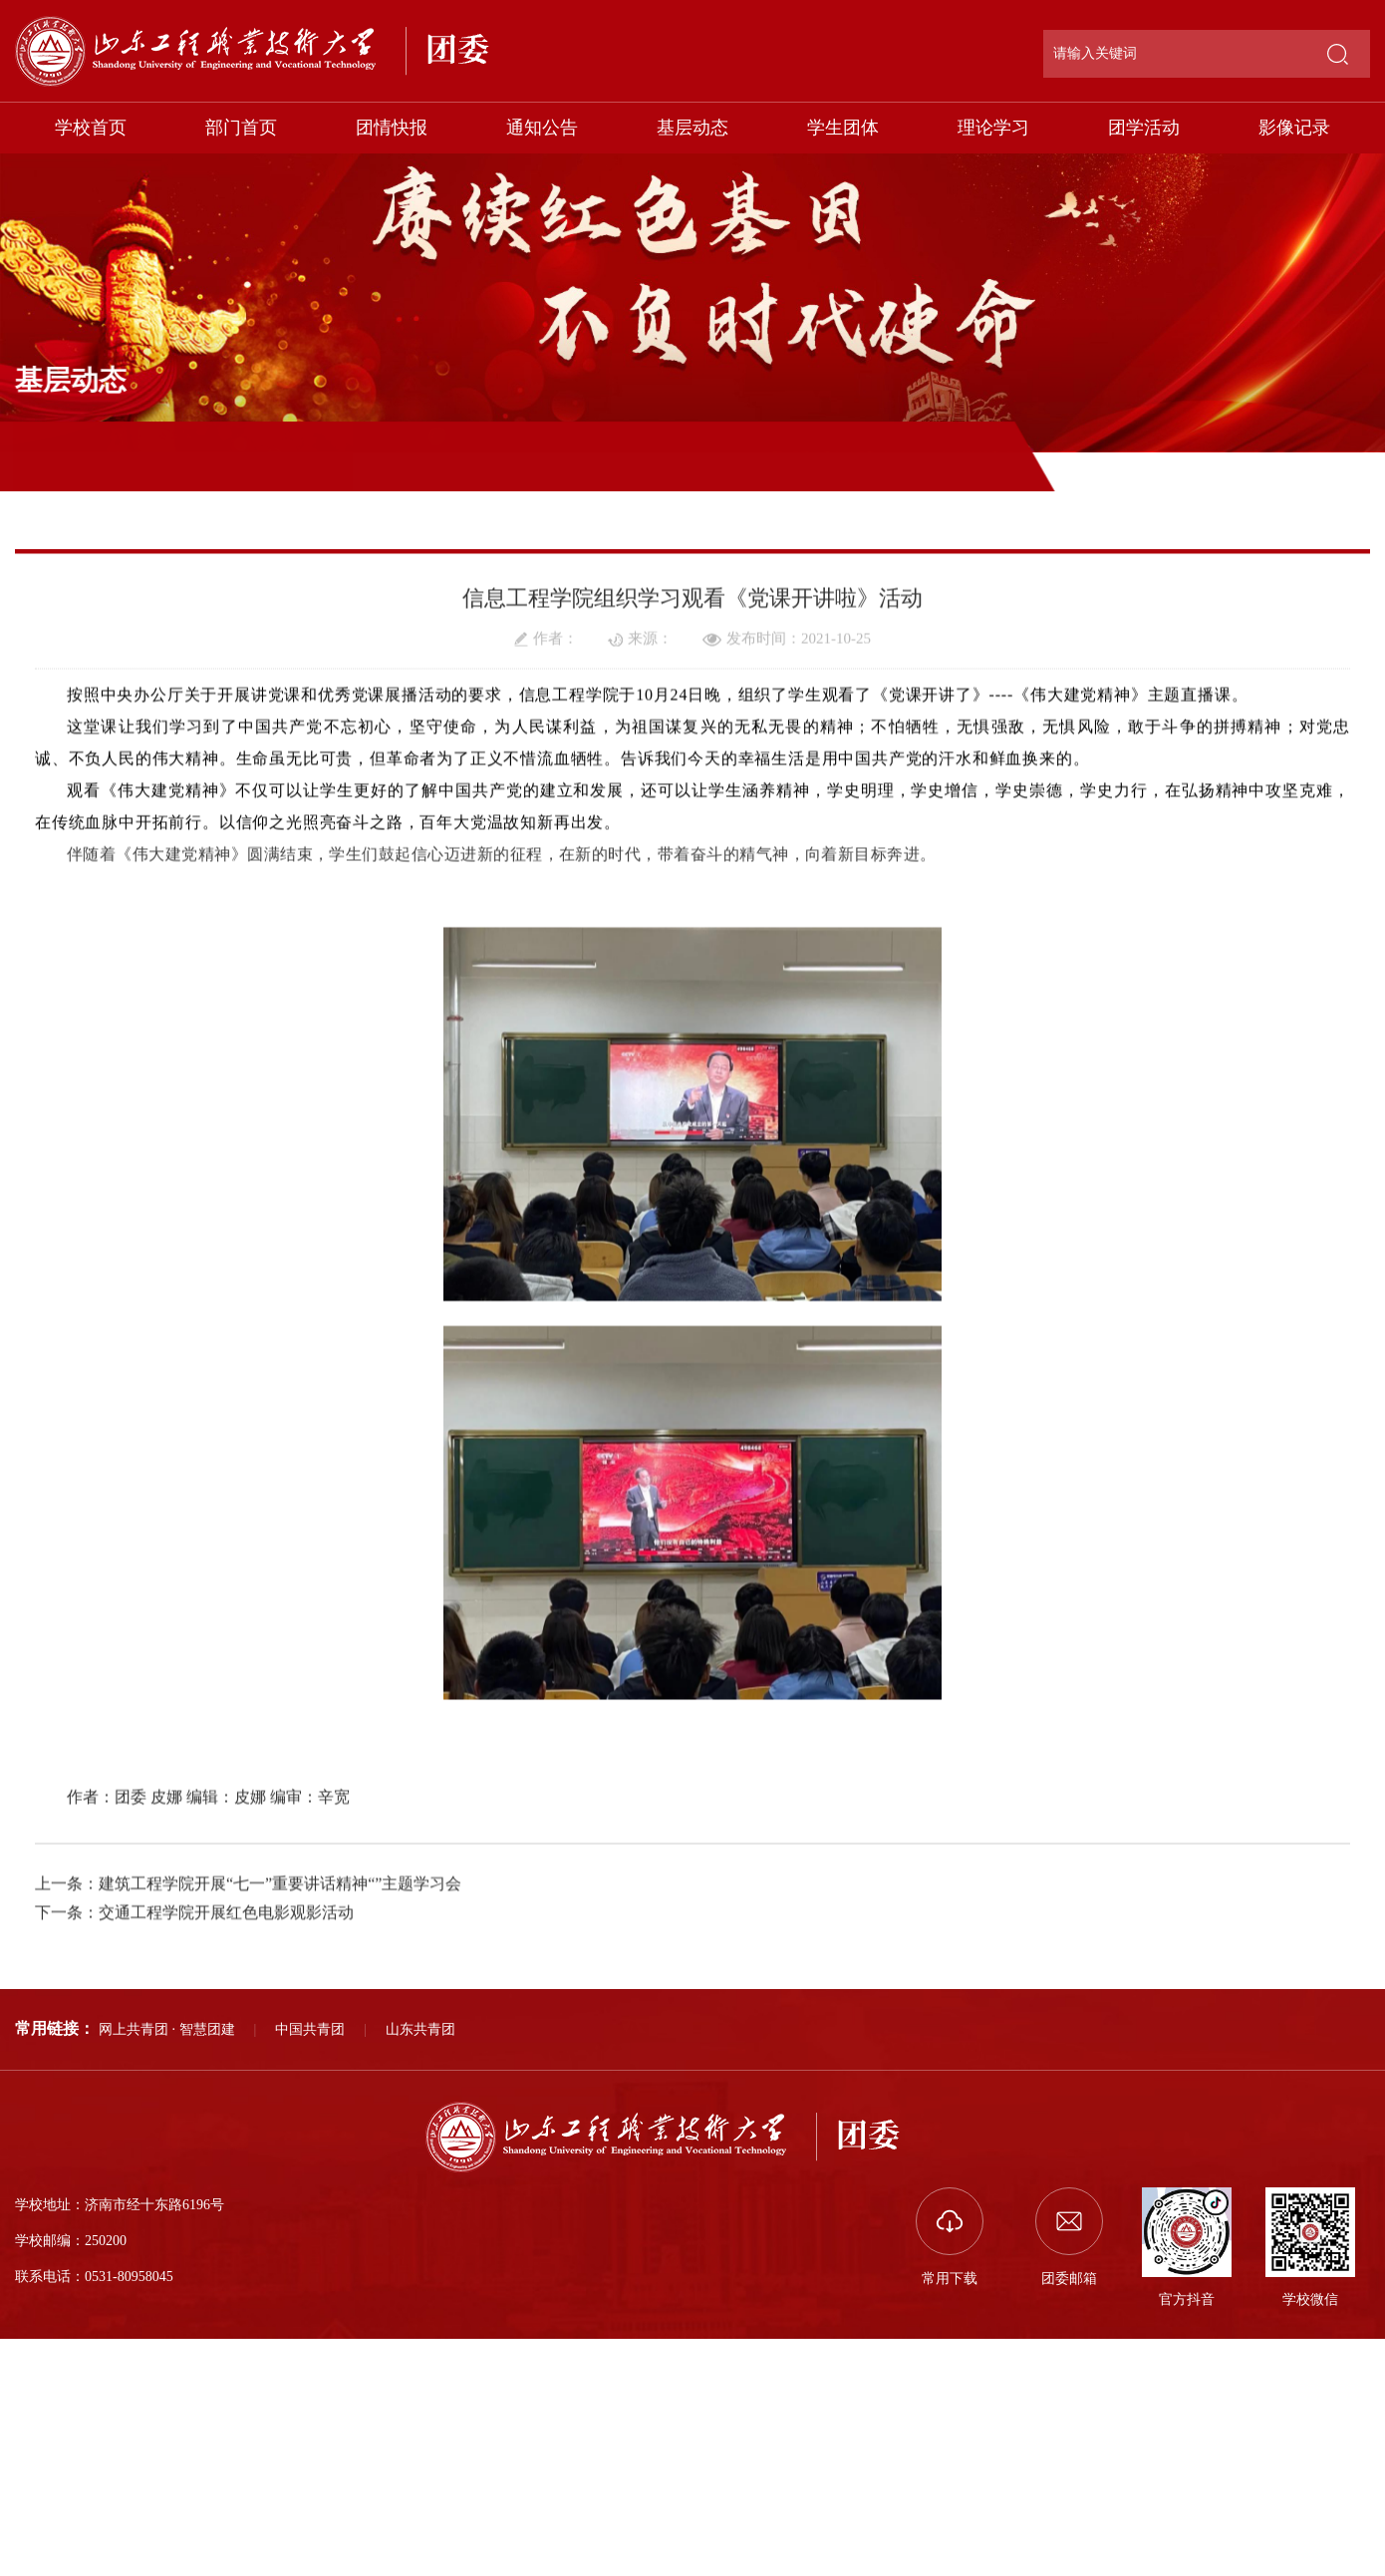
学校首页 (91, 128)
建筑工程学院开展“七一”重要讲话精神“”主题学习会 (280, 2034)
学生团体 (843, 128)
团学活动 (1144, 128)
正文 (1361, 511)
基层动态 (692, 128)
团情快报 (391, 128)
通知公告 (542, 128)
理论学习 (993, 128)
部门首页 (241, 128)
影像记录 (1294, 128)
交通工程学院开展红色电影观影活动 (226, 2063)
